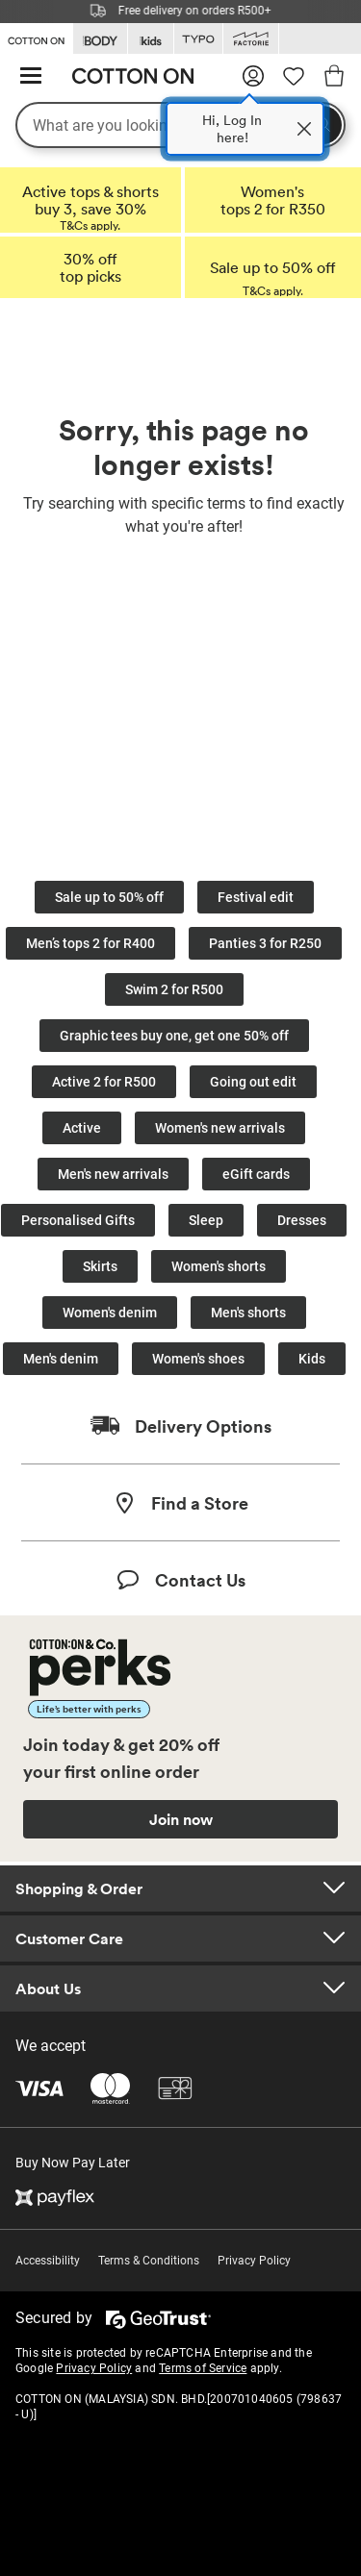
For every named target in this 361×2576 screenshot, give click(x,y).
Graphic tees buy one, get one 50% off (174, 1035)
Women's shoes (198, 1358)
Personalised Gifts (78, 1220)
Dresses (301, 1220)
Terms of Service (202, 2368)
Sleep (206, 1220)
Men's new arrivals (113, 1174)
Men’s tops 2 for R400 (90, 943)
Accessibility (47, 2260)
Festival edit (256, 897)
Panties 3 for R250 (265, 943)
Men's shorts (248, 1312)
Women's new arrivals (220, 1128)
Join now (181, 1819)
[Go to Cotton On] (36, 37)
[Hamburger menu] (30, 76)
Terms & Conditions (148, 2260)
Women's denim (110, 1312)
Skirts (100, 1266)
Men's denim (60, 1358)
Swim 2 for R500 (174, 989)
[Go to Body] (100, 39)
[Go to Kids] (150, 39)
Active (82, 1128)
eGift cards (256, 1174)
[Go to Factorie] (250, 39)
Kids (311, 1358)
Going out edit (253, 1081)
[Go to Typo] (198, 39)
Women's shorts (218, 1266)
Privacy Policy (254, 2260)
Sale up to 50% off (109, 897)
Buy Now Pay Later (72, 2162)
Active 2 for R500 (104, 1081)
